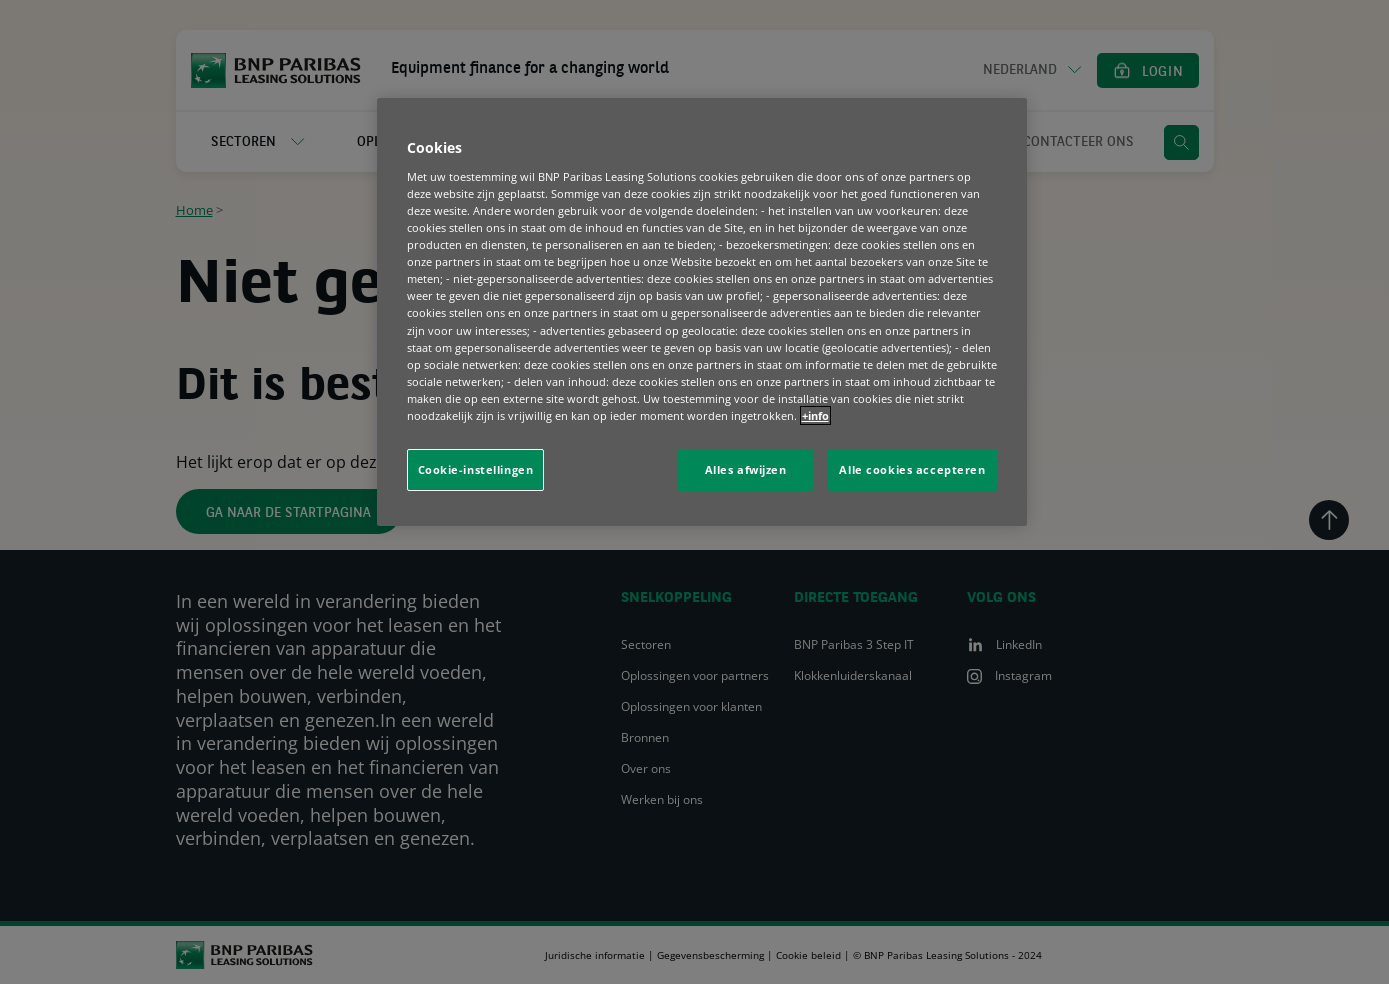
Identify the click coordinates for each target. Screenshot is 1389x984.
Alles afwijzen (746, 469)
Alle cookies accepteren (912, 469)
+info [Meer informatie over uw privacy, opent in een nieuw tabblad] (815, 415)
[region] (702, 311)
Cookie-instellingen (476, 469)
